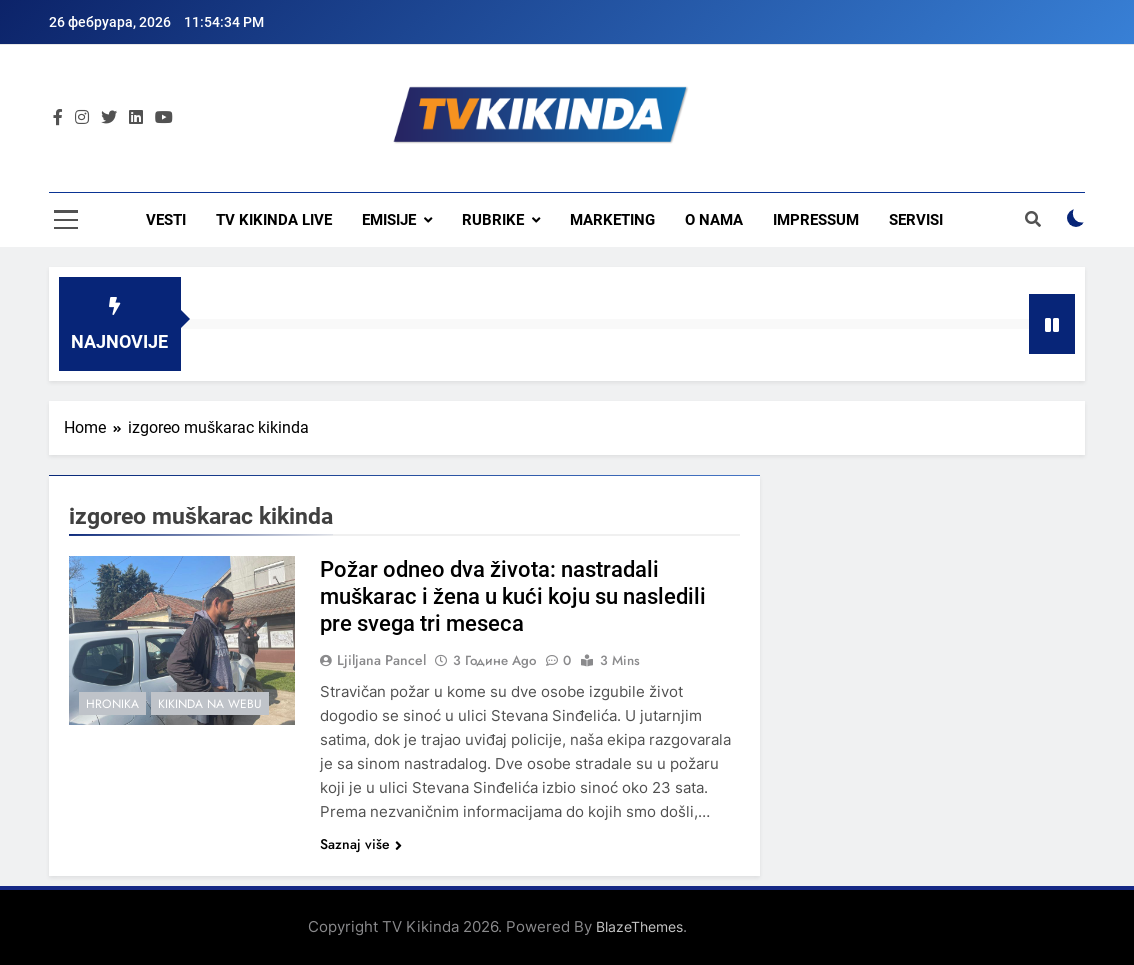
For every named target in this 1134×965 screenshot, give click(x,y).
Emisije (389, 220)
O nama (714, 220)
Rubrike (493, 220)
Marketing (612, 220)
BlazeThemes (639, 926)
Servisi (916, 220)
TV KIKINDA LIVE (274, 220)
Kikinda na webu (210, 704)
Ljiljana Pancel (381, 660)
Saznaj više (361, 844)
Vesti (166, 220)
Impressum (816, 220)
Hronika (112, 704)
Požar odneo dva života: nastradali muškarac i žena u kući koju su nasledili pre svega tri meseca (513, 596)
